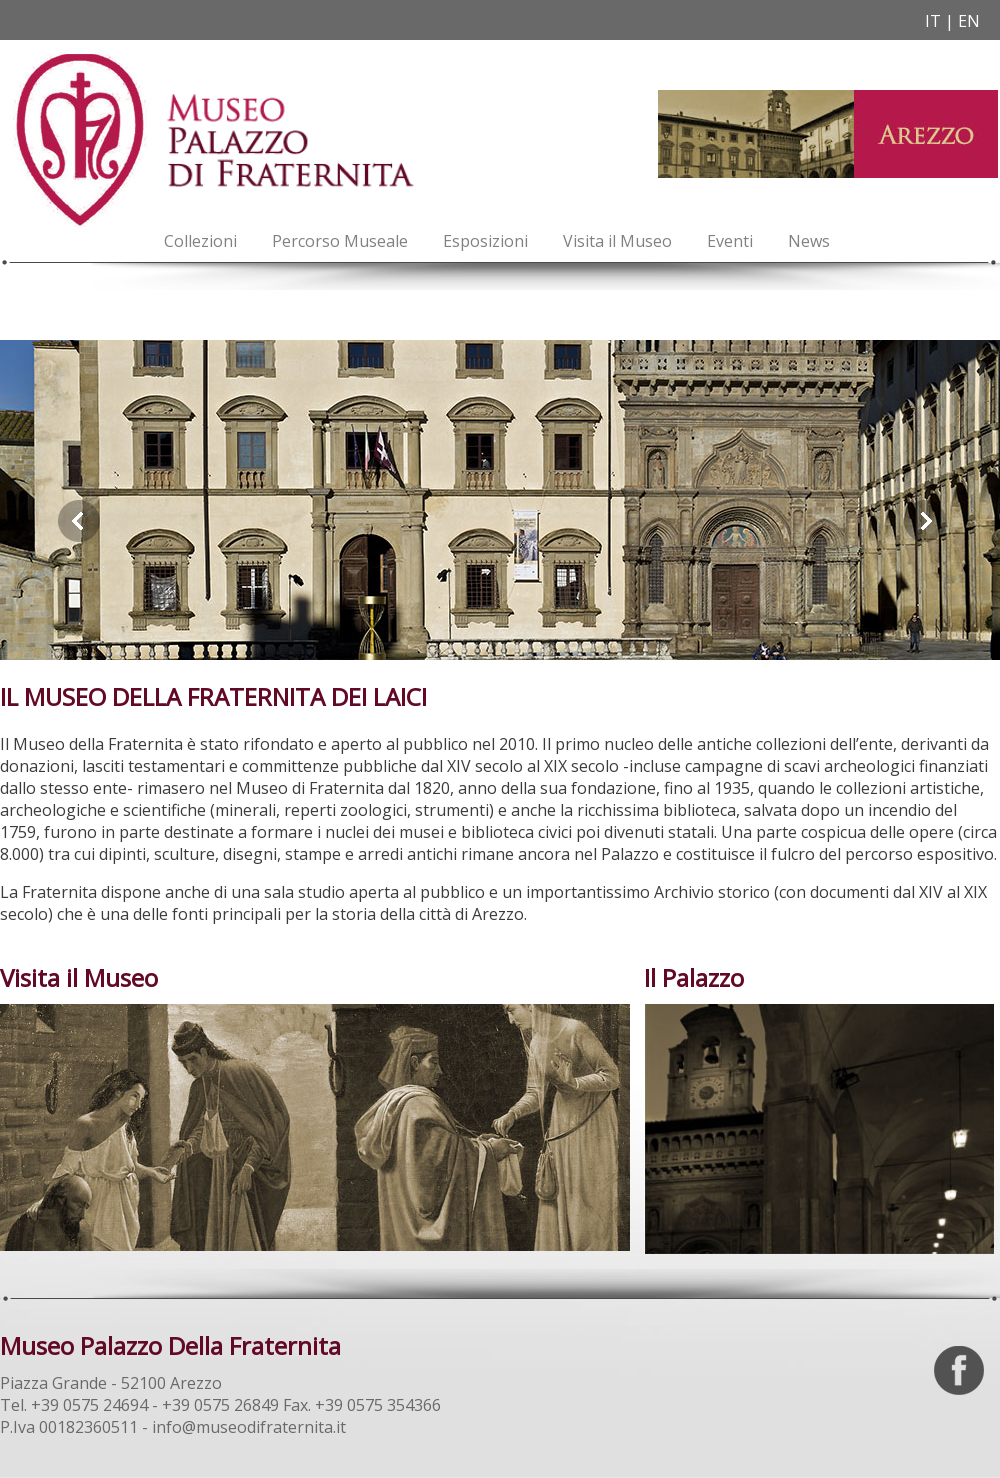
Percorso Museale (340, 241)
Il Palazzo (694, 977)
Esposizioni (485, 241)
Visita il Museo (617, 241)
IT (933, 21)
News (809, 241)
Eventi (730, 241)
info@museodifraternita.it (249, 1427)
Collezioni (200, 241)
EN (969, 21)
